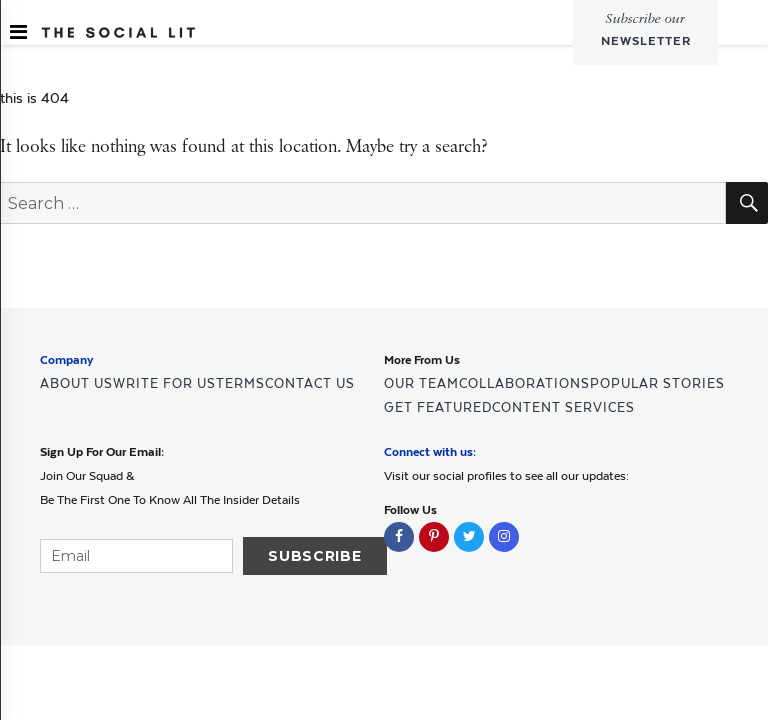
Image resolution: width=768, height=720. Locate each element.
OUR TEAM (421, 383)
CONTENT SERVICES (563, 407)
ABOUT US (76, 383)
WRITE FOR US (164, 383)
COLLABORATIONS (524, 383)
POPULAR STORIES (657, 383)
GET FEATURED (438, 407)
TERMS (240, 383)
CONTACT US (310, 383)
